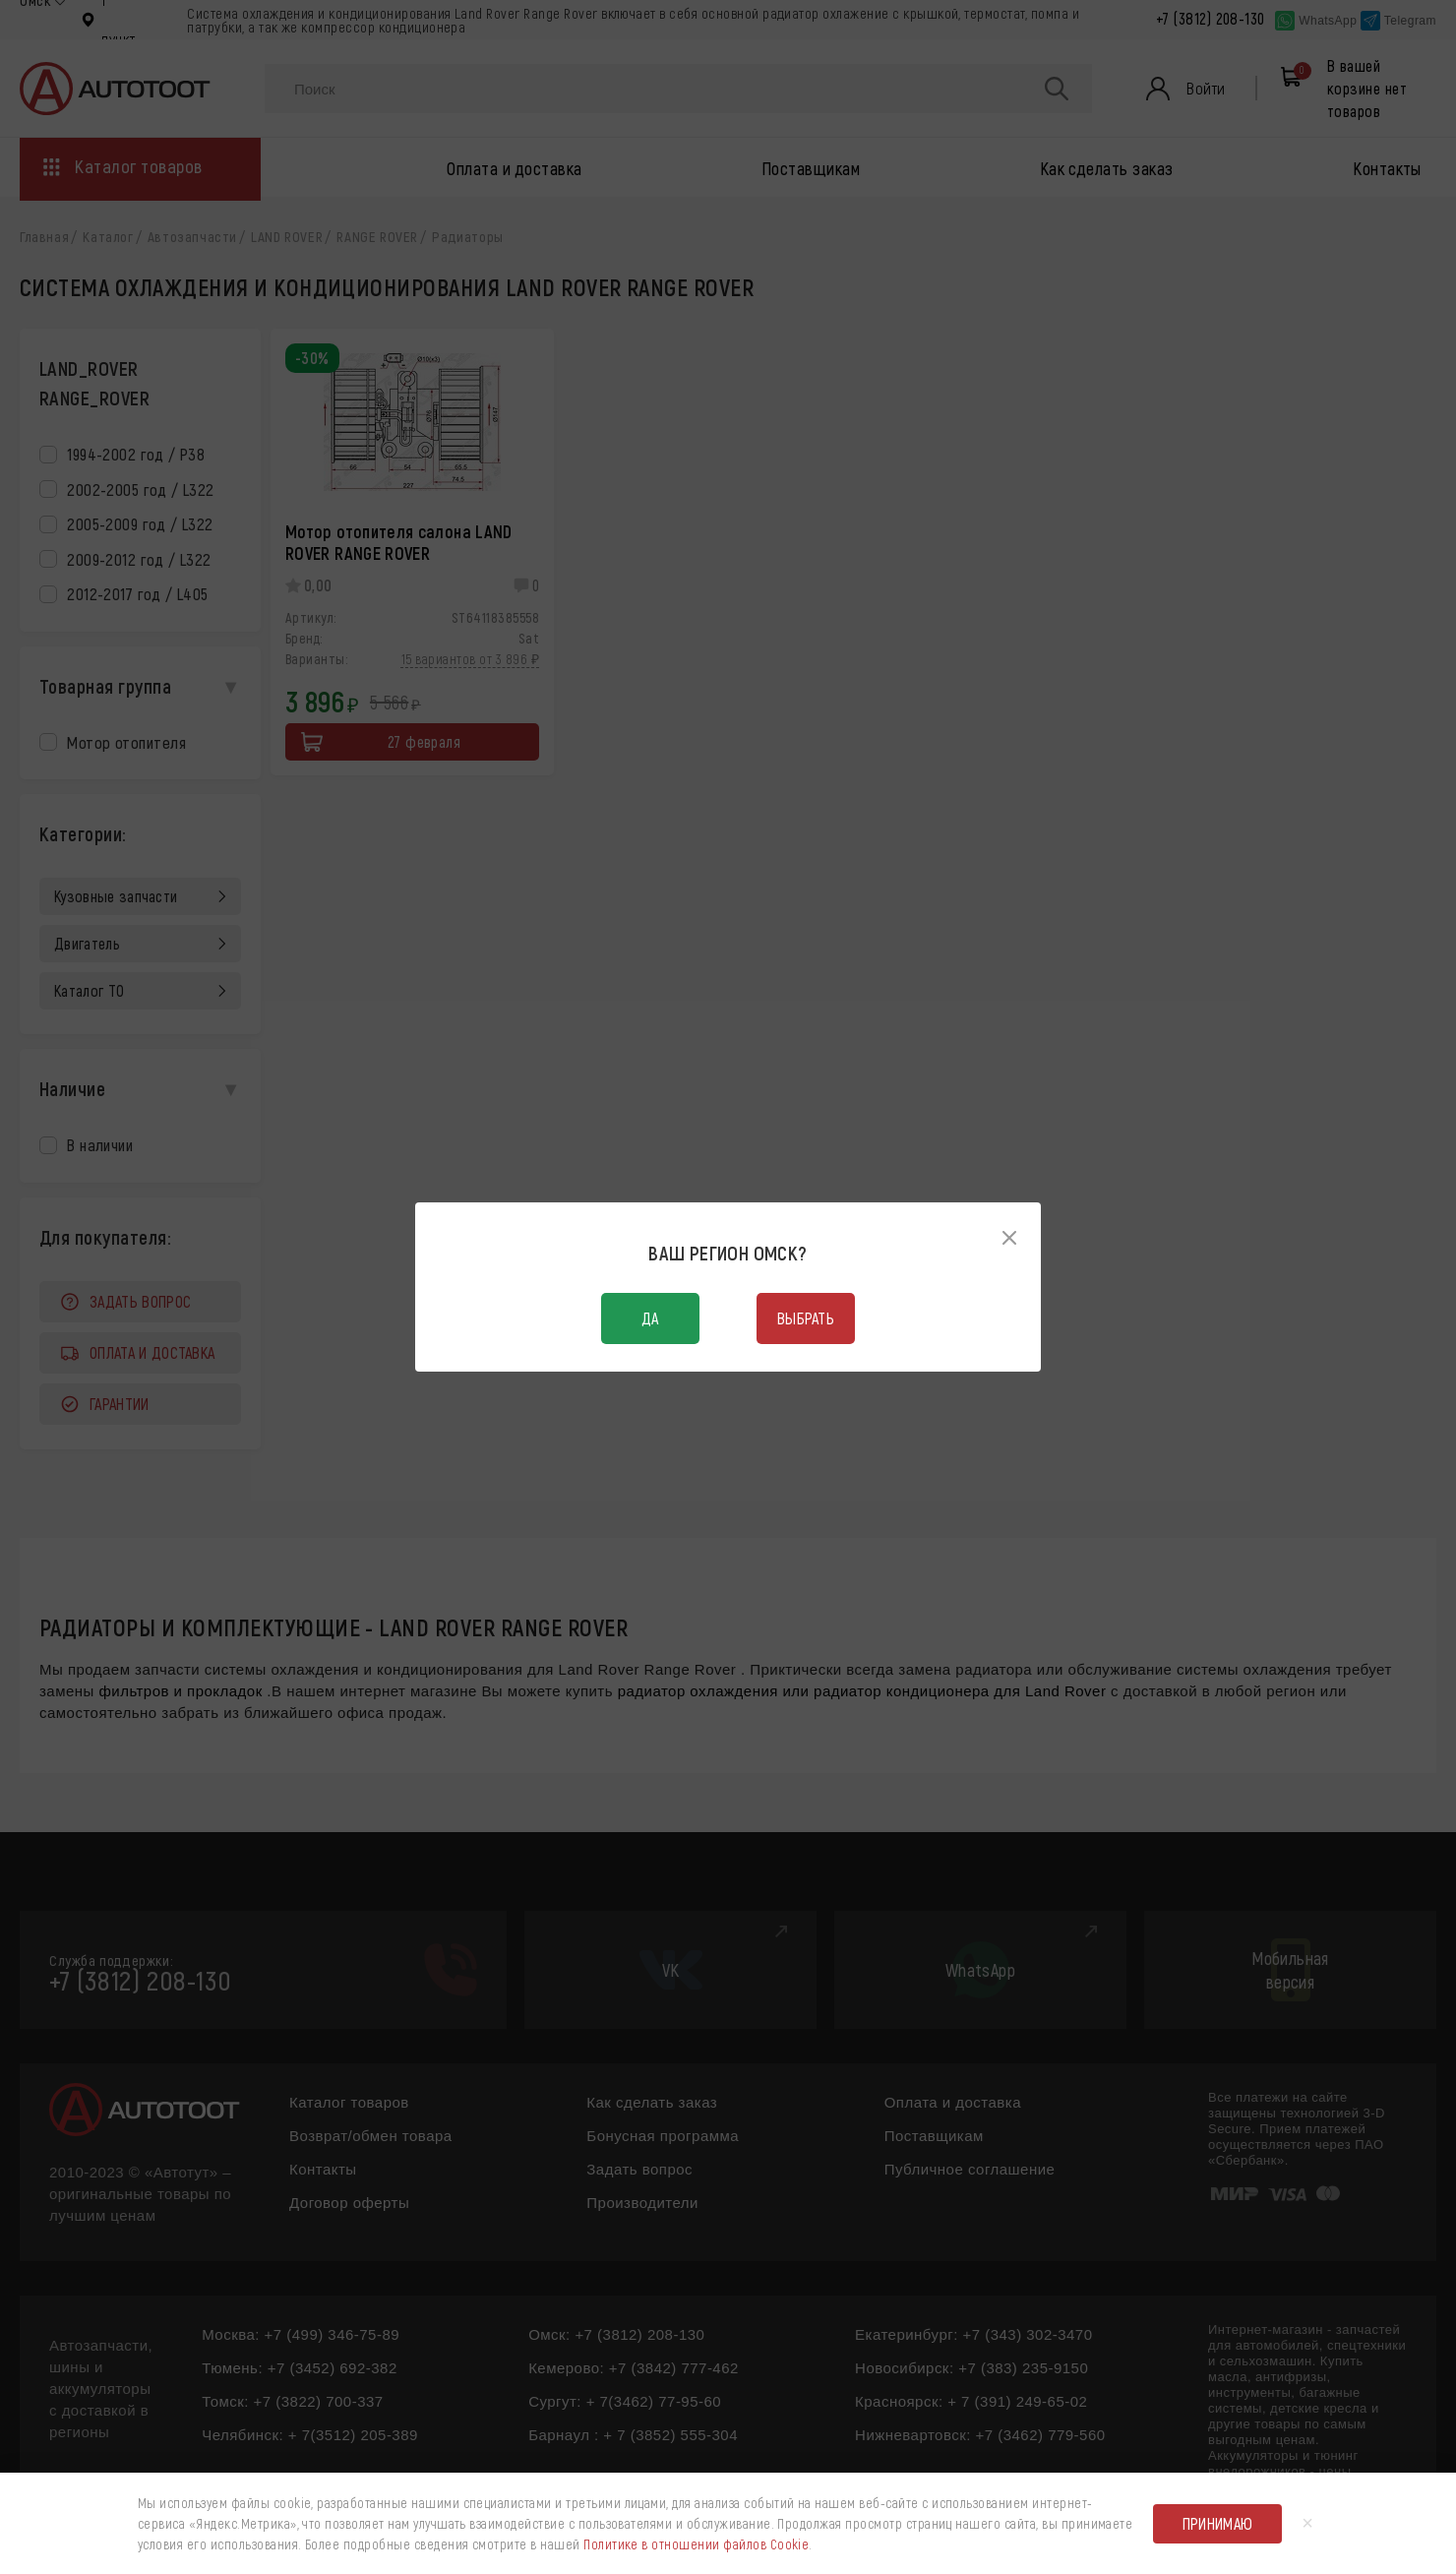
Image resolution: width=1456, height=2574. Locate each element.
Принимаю (1218, 2523)
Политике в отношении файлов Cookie (696, 2544)
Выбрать (805, 1318)
